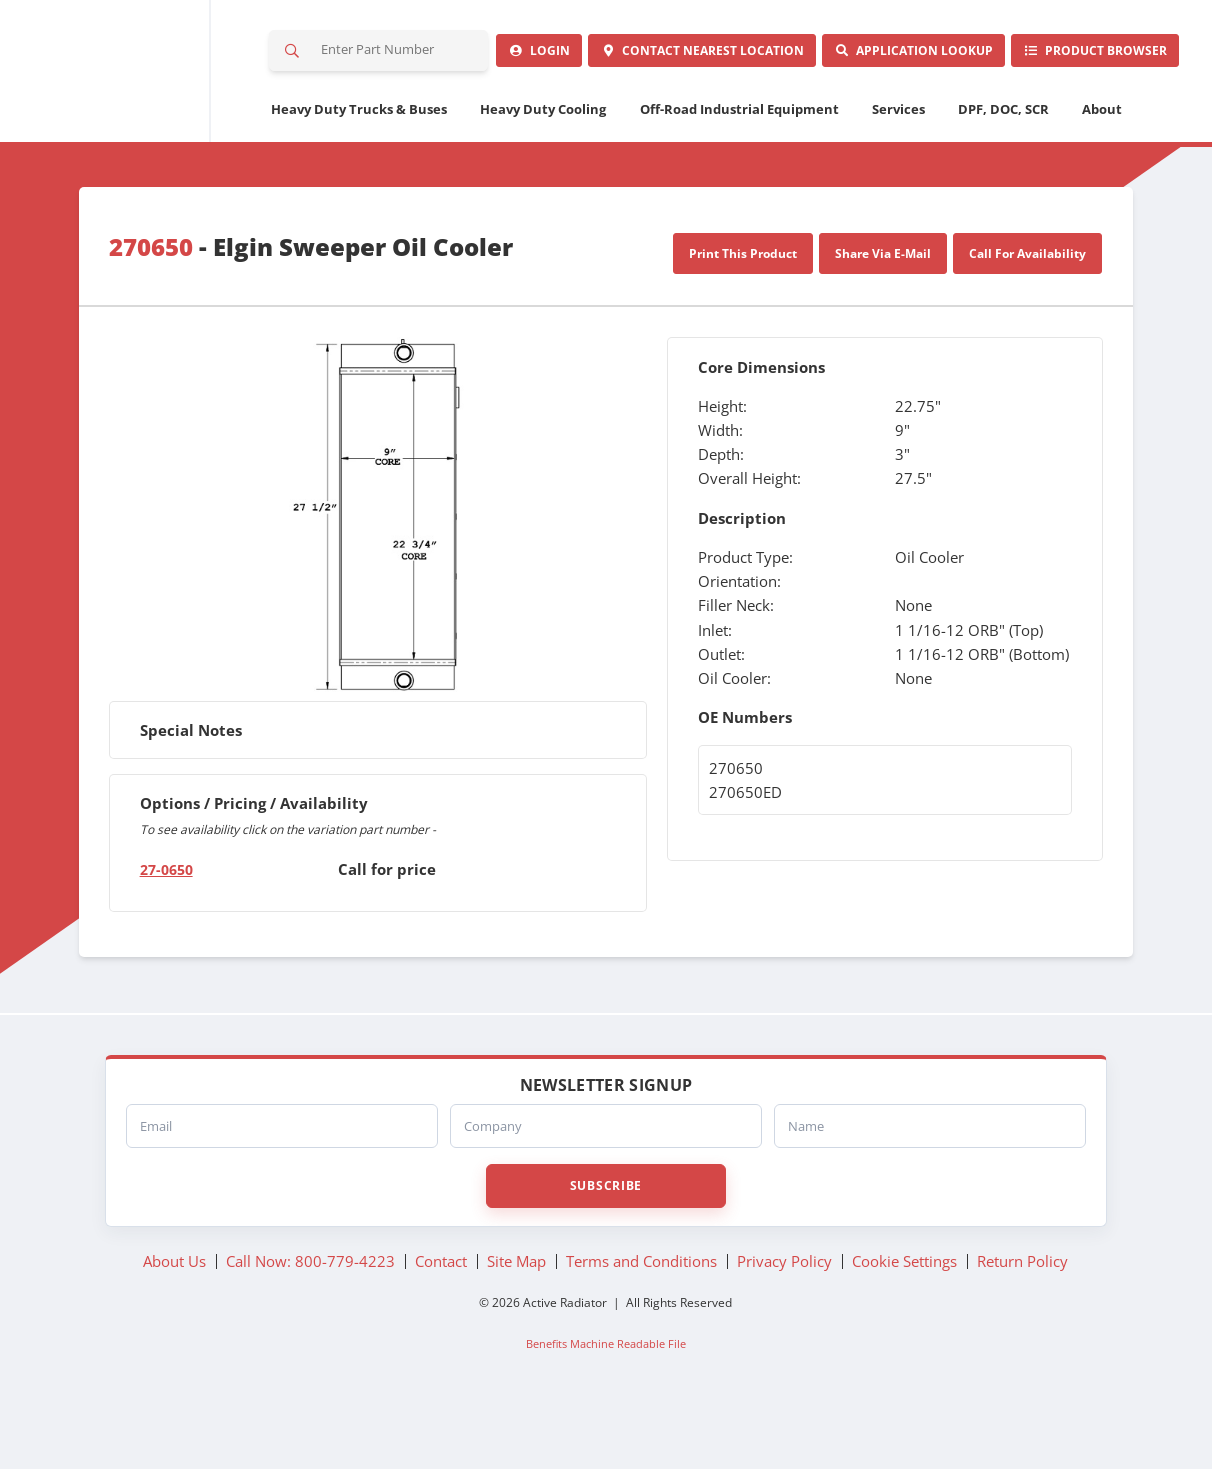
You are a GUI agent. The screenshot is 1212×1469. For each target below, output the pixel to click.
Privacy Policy (784, 1319)
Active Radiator (132, 100)
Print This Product (743, 312)
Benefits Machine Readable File (606, 1401)
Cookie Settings (904, 1319)
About (1102, 167)
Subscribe (606, 1243)
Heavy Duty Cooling (543, 167)
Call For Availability (1027, 312)
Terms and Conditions (641, 1319)
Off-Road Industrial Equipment (739, 167)
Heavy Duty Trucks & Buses (359, 167)
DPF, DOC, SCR (1003, 167)
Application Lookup (828, 108)
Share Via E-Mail (883, 312)
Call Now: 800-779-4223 (310, 1319)
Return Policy (1022, 1319)
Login (338, 108)
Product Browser (1066, 108)
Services (898, 167)
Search (293, 54)
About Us (174, 1319)
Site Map (516, 1319)
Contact (559, 108)
